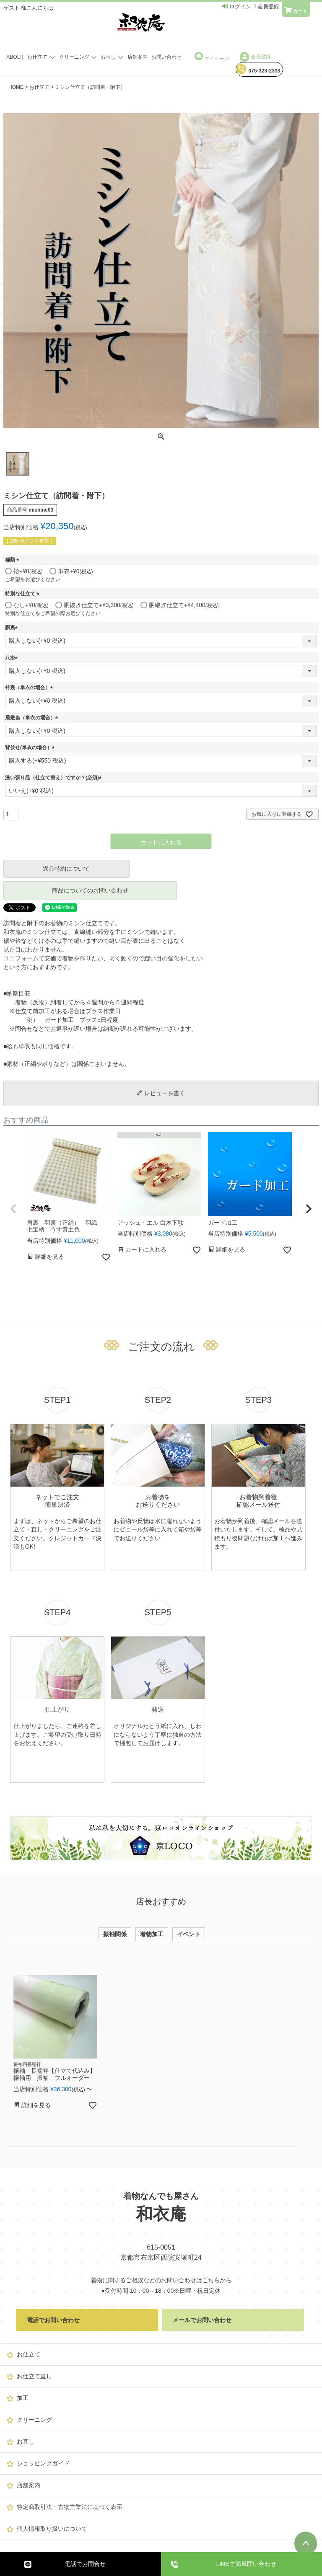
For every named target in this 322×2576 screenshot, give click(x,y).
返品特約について (66, 868)
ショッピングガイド (43, 2463)
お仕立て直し (34, 2376)
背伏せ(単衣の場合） (31, 747)
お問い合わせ (166, 57)
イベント (188, 1934)
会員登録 (255, 57)
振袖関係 (115, 1934)
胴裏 (12, 628)
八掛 (12, 658)
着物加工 (152, 1934)
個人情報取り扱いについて (52, 2528)
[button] (13, 1209)
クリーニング (79, 57)
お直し (113, 57)
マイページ (212, 57)
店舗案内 (137, 57)
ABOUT (14, 57)
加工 (23, 2398)
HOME (15, 87)
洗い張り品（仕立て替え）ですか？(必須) (54, 778)
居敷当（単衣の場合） (32, 718)
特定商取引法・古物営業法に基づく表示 (69, 2507)
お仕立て (42, 57)
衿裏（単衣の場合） (30, 688)
